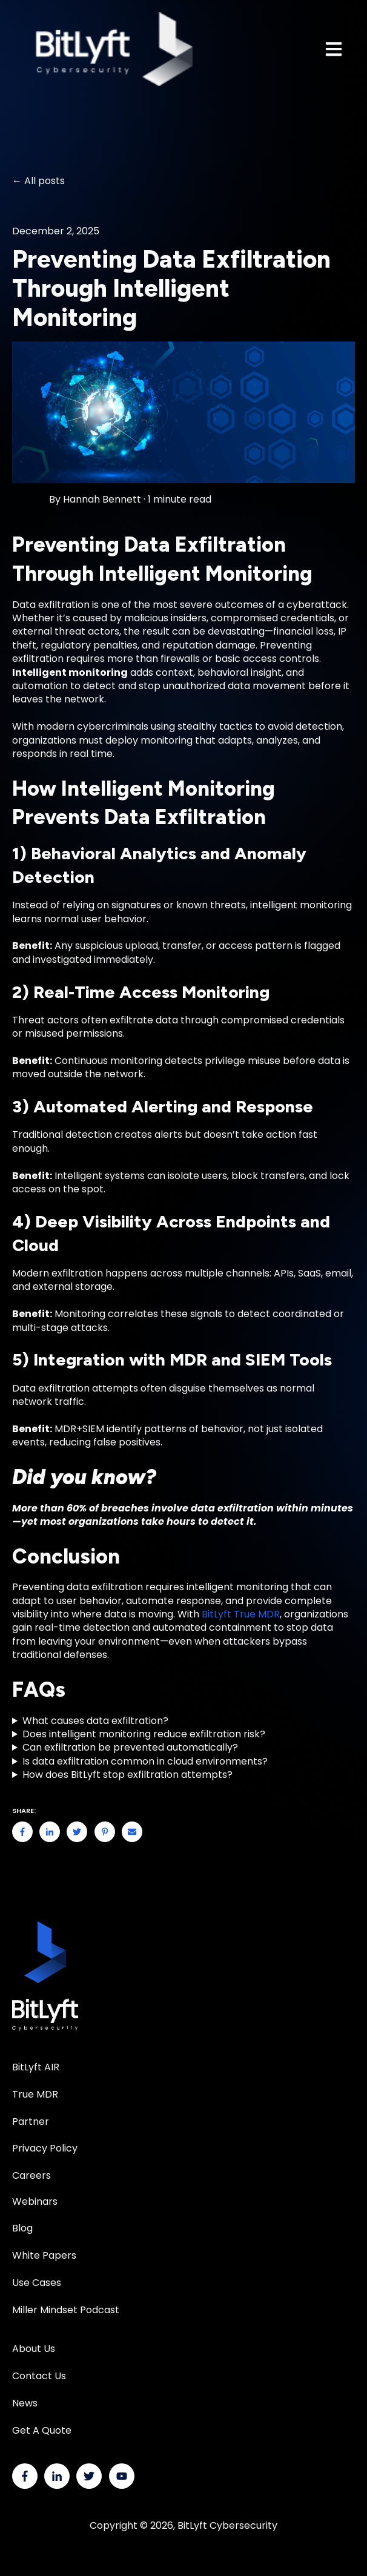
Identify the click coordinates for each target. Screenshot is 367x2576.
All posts (44, 181)
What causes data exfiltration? (95, 1721)
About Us (33, 2349)
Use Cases (36, 2283)
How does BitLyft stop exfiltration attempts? (127, 1775)
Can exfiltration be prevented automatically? (130, 1747)
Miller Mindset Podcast (65, 2310)
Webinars (35, 2201)
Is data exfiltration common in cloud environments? (145, 1761)
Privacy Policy (45, 2148)
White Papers (45, 2255)
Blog (22, 2228)
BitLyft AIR (35, 2067)
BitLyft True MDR (241, 1614)
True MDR (35, 2094)
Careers (31, 2175)
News (25, 2403)
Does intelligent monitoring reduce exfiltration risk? (143, 1734)
